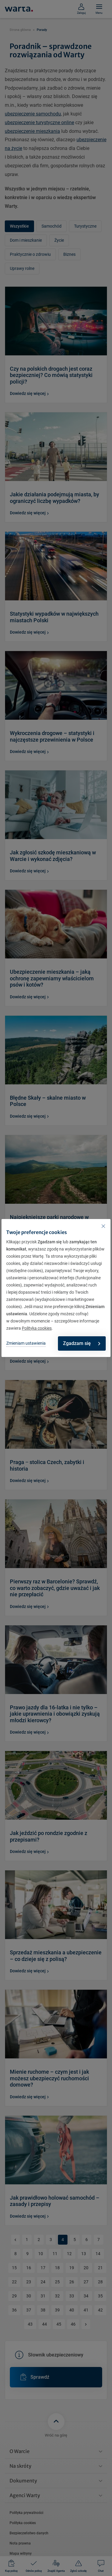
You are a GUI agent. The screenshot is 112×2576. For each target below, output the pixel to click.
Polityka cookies (37, 1328)
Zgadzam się (81, 1343)
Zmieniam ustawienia (26, 1343)
